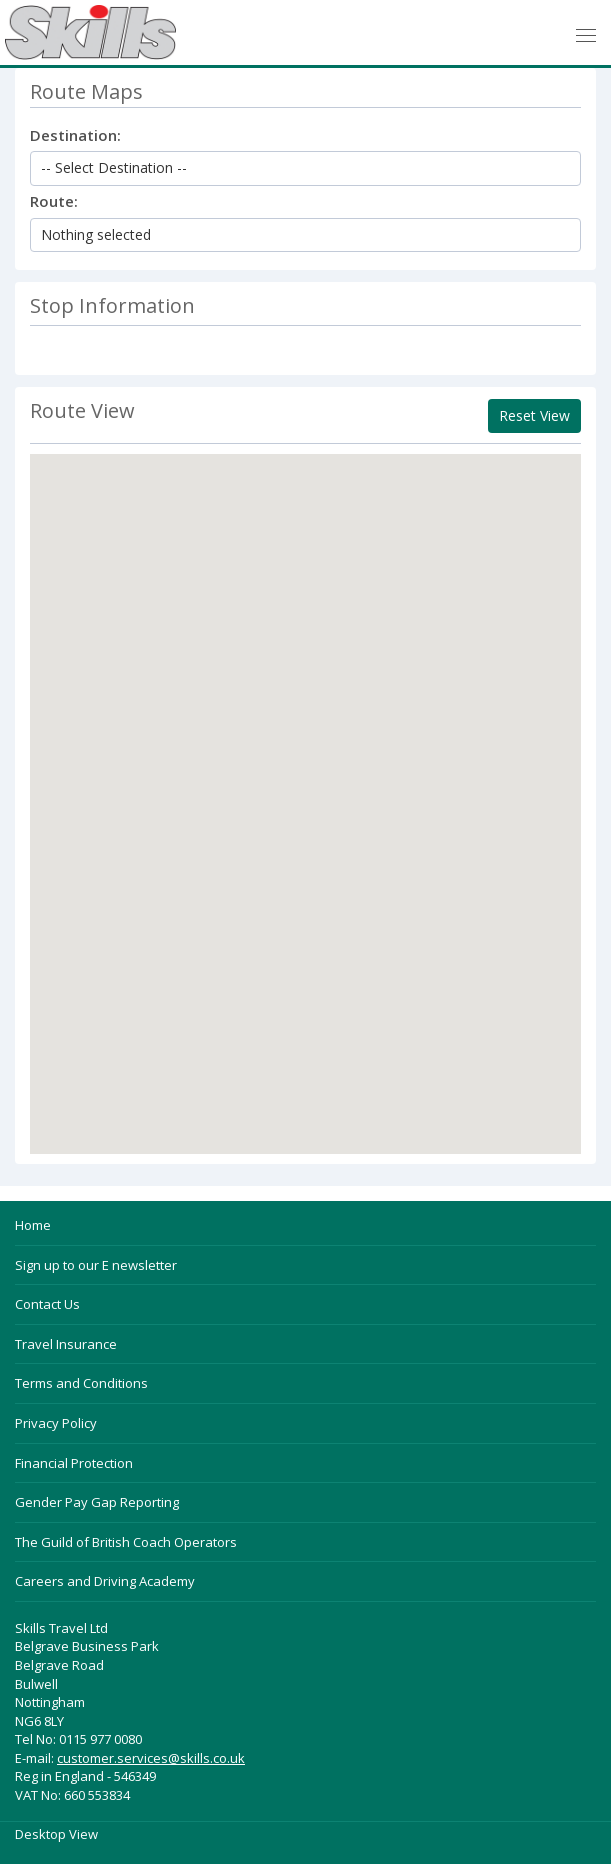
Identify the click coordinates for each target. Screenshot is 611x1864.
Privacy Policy (56, 1423)
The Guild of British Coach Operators (126, 1542)
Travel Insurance (66, 1344)
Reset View (534, 415)
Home (33, 1225)
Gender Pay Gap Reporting (97, 1502)
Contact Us (47, 1304)
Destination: (75, 135)
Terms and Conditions (81, 1383)
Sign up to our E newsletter (96, 1265)
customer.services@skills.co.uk (151, 1758)
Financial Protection (74, 1463)
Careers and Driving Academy (105, 1581)
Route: (54, 201)
